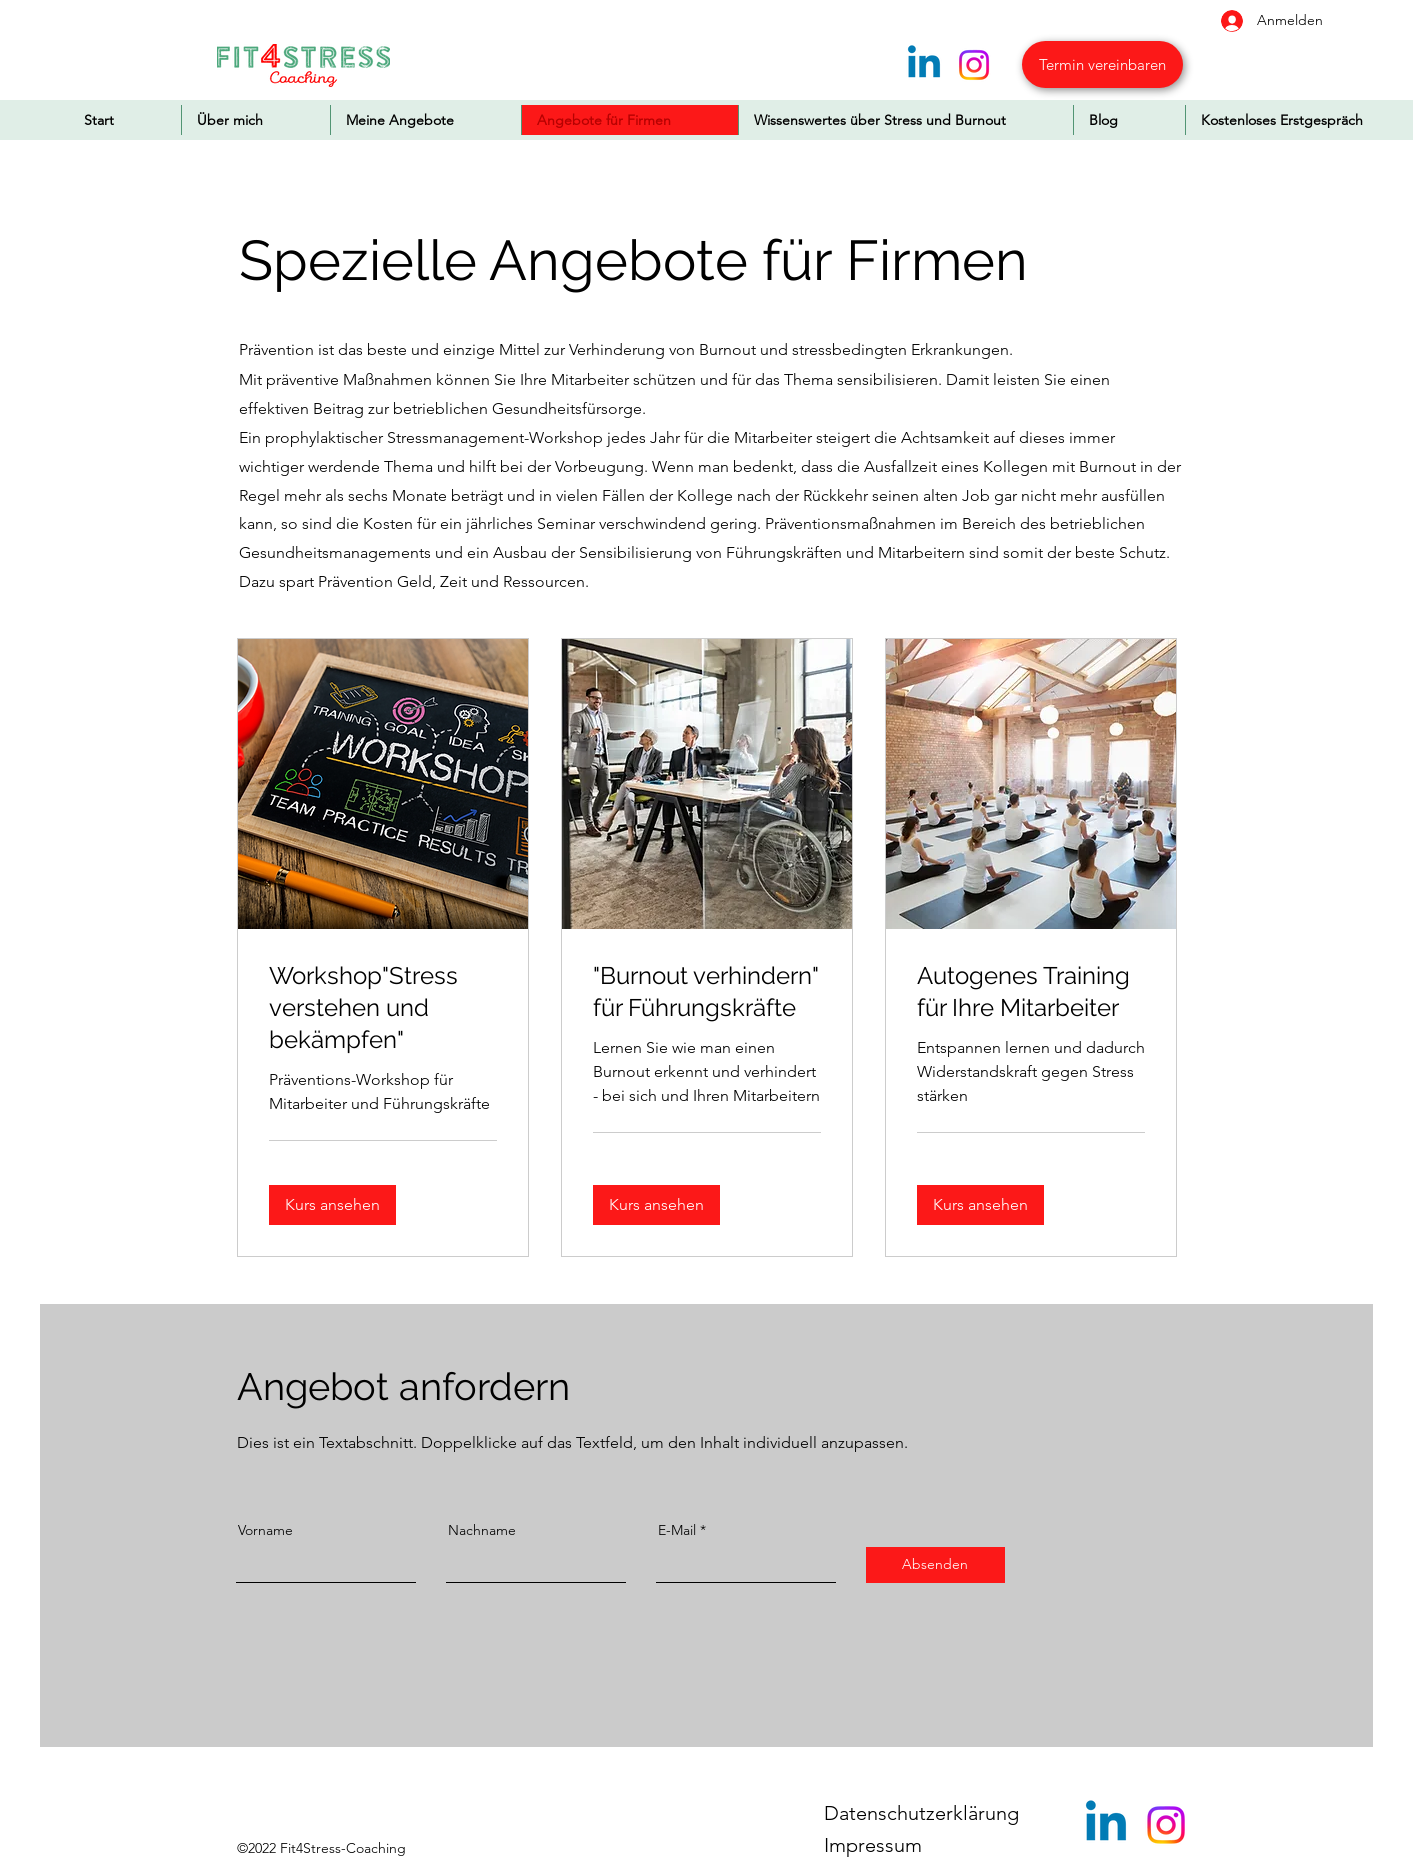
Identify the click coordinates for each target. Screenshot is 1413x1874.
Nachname (482, 1530)
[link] (383, 1008)
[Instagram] (974, 65)
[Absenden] (935, 1565)
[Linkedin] (924, 65)
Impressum (873, 1845)
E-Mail (677, 1530)
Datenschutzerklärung (921, 1813)
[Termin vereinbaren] (1102, 64)
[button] (332, 1204)
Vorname (265, 1530)
